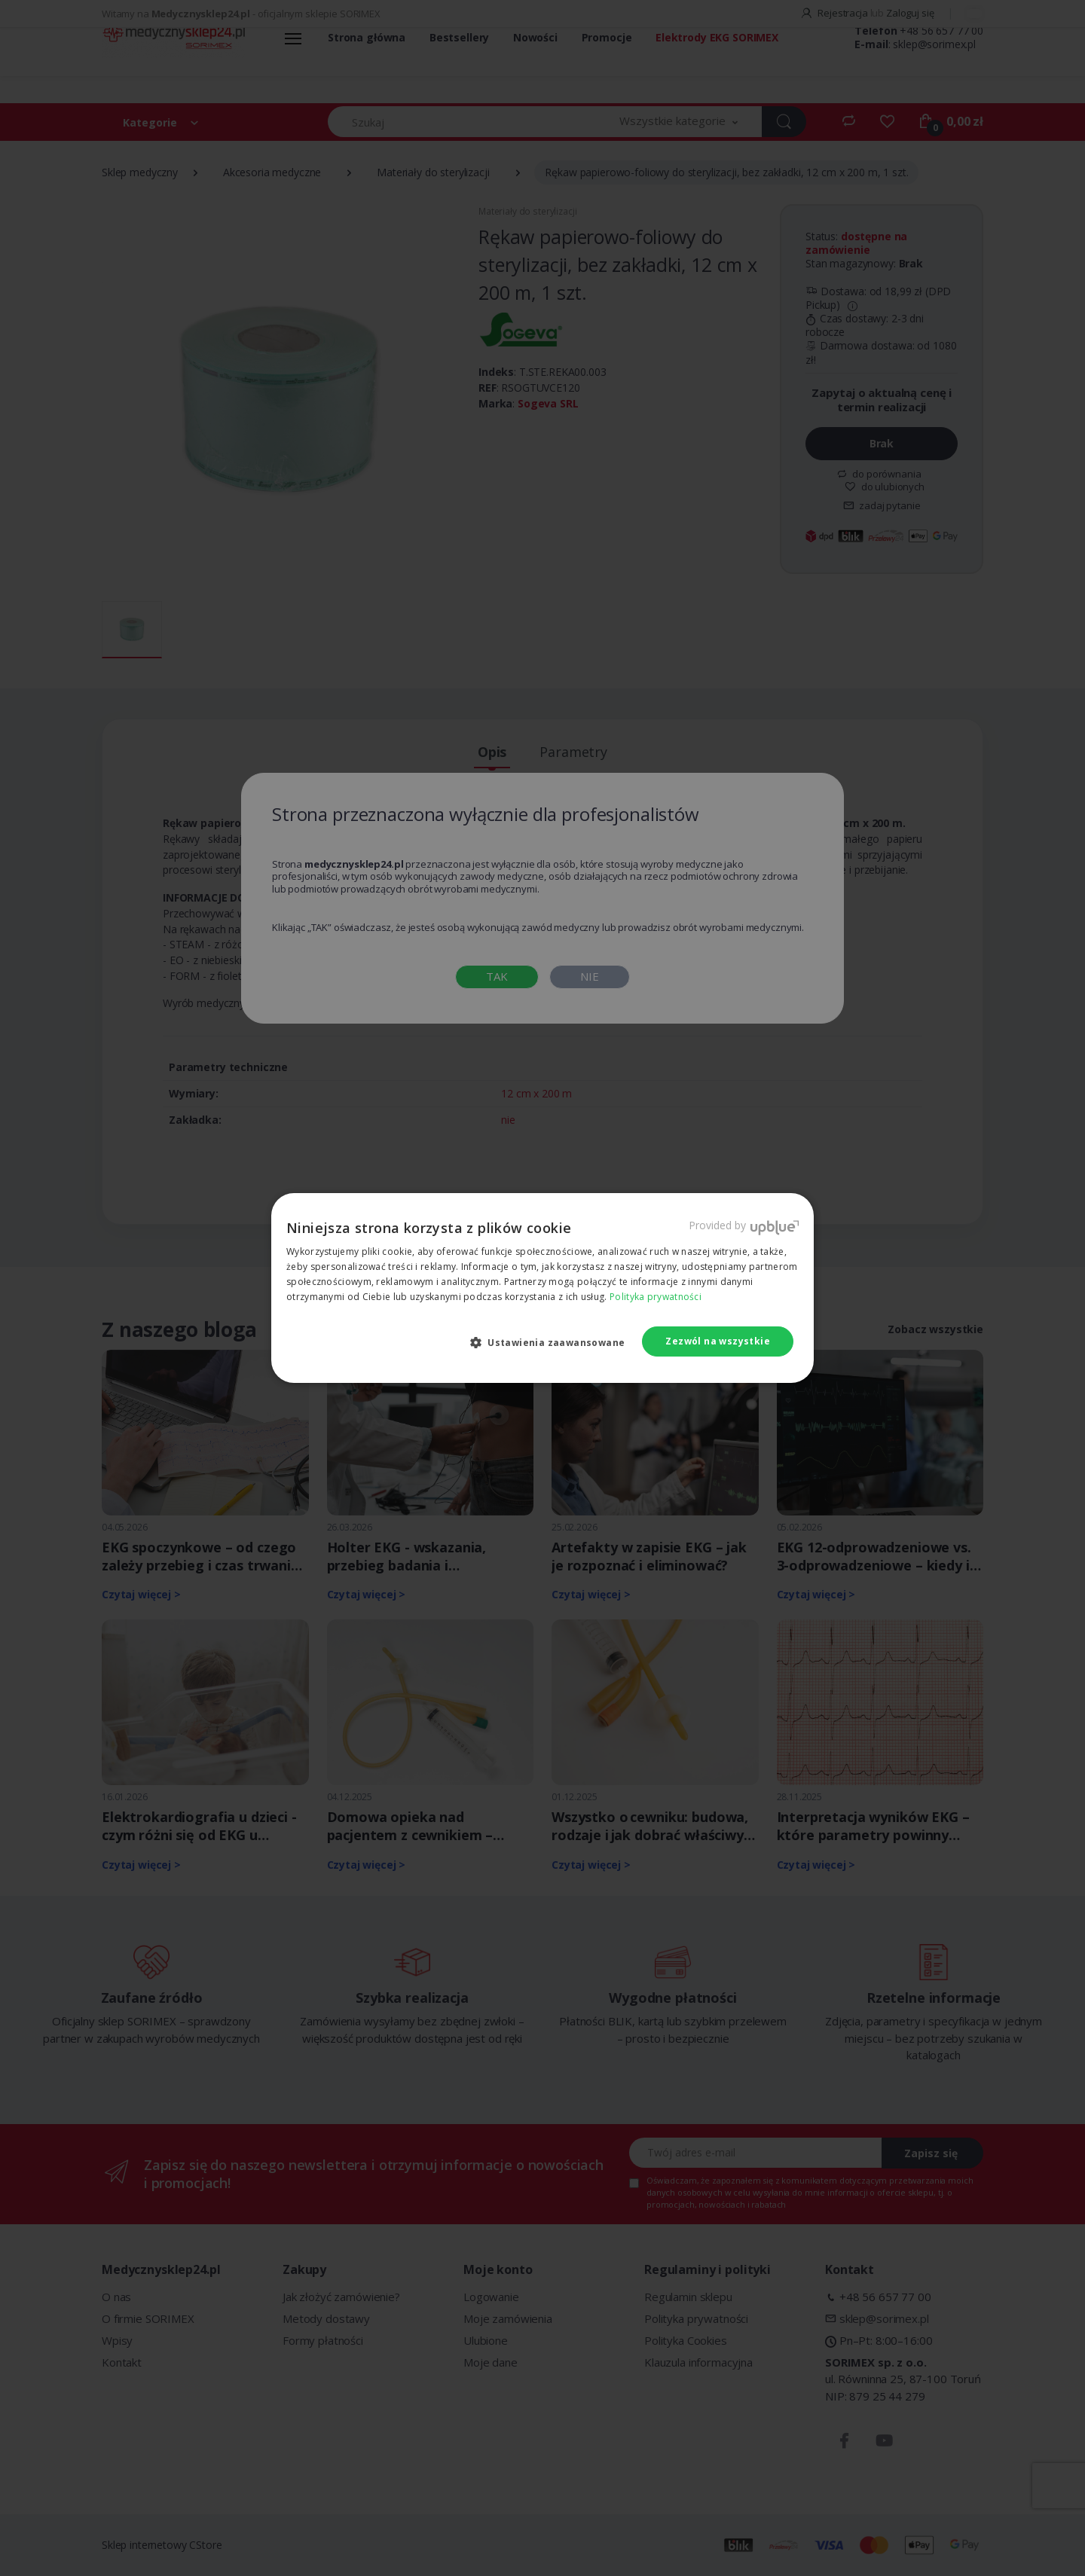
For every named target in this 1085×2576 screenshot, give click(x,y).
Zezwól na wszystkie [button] (717, 1341)
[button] (553, 1342)
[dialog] (542, 1288)
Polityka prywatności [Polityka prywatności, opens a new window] (655, 1296)
